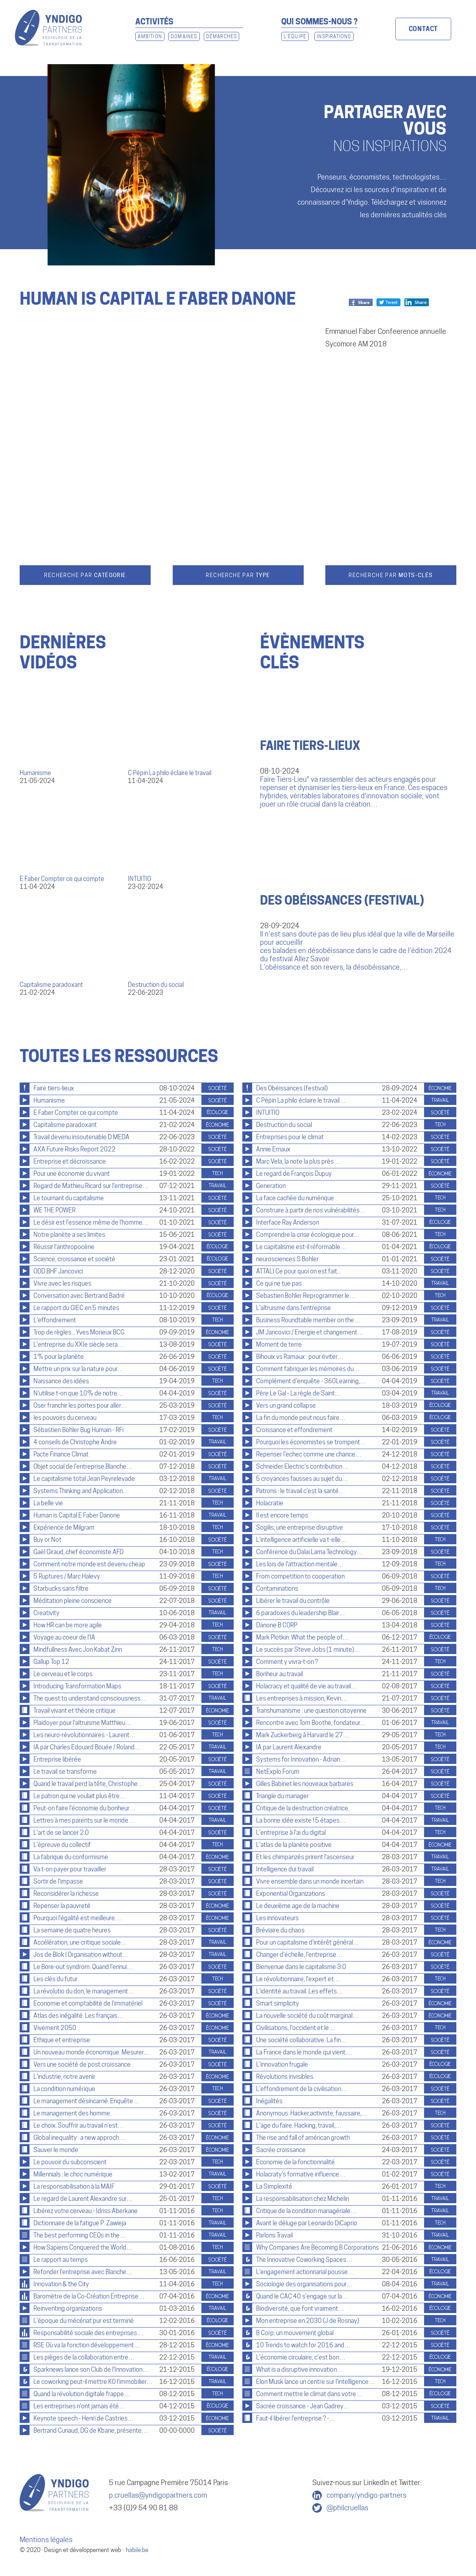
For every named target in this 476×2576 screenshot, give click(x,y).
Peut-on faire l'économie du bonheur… (84, 1808)
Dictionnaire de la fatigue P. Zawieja (79, 2223)
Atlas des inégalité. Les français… (78, 2015)
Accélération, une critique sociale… (80, 1942)
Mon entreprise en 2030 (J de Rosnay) (307, 2320)
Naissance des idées (61, 1381)
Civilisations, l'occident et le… (295, 2028)
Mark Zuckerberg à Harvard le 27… (302, 1735)
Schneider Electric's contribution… (302, 1466)
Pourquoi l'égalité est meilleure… (77, 1918)
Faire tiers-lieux (310, 745)
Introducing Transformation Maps (77, 1686)
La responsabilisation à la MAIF (73, 2186)
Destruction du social (156, 984)
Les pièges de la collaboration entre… (84, 2357)
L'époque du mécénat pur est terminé (83, 2320)
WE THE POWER (54, 1210)
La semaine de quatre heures (72, 1930)
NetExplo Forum (277, 1771)
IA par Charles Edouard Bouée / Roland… (87, 1747)
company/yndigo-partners (366, 2495)
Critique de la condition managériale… (306, 2211)
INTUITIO (139, 879)
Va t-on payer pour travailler (69, 1869)
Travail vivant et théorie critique (74, 1710)
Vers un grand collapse (286, 1405)
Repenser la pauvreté (61, 1906)
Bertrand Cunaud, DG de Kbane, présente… (90, 2430)
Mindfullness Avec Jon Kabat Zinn (77, 1649)
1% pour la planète (58, 1356)
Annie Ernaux (273, 1149)
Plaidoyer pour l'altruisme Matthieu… (82, 1723)
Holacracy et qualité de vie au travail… (306, 1686)
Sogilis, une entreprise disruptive (299, 1527)
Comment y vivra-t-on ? (287, 1662)
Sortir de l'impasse (58, 1881)
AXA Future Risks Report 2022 (74, 1149)
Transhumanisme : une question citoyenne (311, 1710)
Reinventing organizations (67, 2308)
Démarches (221, 36)
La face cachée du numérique (295, 1198)
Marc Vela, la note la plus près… (298, 1161)
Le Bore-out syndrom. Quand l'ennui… (83, 1967)
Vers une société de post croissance (82, 2064)
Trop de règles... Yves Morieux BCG (78, 1332)
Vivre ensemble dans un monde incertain (309, 1881)
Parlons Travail (274, 2235)
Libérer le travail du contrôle (293, 1600)
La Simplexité (274, 2186)
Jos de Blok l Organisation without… (81, 1954)
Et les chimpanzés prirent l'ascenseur (305, 1857)
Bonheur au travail (279, 1674)
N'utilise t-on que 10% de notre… (78, 1393)
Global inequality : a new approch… (79, 2137)
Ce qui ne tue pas (279, 1283)
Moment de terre (279, 1344)
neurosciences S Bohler (287, 1259)
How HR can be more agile (67, 1625)
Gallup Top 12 (51, 1662)
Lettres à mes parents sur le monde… (84, 1820)
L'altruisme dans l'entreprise (293, 1308)
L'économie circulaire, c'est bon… (300, 2357)
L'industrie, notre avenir (64, 2076)
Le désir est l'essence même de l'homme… (91, 1222)
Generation (271, 1186)
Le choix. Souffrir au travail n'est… (78, 2125)
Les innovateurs (277, 1918)
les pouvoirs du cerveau (64, 1417)
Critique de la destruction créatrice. (302, 1808)
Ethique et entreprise (61, 2040)
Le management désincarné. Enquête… (86, 2101)
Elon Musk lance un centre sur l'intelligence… (315, 2381)
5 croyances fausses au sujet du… (302, 1478)
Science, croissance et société (74, 1259)
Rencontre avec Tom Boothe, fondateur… (311, 1723)
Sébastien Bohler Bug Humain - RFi (78, 1430)
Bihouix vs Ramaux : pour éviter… (299, 1356)
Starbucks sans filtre (61, 1588)
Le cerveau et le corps (62, 1674)
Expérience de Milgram (63, 1527)
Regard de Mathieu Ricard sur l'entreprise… (91, 1186)
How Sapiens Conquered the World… (83, 2247)
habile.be (137, 2550)
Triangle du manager (282, 1796)
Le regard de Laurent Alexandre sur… (83, 2198)
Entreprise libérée (57, 1759)
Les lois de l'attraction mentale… (300, 1564)
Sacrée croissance (281, 2150)
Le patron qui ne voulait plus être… (79, 1796)
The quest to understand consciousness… (90, 1698)
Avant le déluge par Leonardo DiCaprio (306, 2223)
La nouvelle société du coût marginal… (307, 2015)
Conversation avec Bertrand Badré (79, 1295)
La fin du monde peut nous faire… (301, 1417)
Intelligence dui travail (285, 1869)
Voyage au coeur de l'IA (64, 1637)
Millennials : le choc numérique (73, 2174)
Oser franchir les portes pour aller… (80, 1405)
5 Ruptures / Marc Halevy (66, 1576)
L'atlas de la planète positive (294, 1845)
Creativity (46, 1613)
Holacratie (269, 1503)
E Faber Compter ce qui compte (62, 879)
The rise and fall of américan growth (303, 2137)
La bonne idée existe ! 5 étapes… (301, 1820)
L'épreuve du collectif (62, 1845)
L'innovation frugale (282, 2064)
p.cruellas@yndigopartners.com (158, 2495)
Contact (423, 29)
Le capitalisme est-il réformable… (301, 1247)
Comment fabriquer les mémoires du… (308, 1369)
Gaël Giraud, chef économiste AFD (78, 1552)
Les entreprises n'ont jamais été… (79, 2406)
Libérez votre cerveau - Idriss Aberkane (85, 2211)
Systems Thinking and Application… (81, 1491)
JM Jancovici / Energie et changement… (309, 1332)
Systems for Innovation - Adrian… (301, 1759)
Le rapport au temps (60, 2259)
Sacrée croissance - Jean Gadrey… (303, 2406)
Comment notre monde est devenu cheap (89, 1564)
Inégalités (269, 2101)
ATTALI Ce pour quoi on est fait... (298, 1271)
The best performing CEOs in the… (79, 2235)
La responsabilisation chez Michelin (302, 2198)
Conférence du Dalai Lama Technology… (309, 1552)
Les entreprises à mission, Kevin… (301, 1698)
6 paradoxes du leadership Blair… (300, 1613)
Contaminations (277, 1588)
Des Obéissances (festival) (342, 900)
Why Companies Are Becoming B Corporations (317, 2247)
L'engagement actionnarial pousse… (305, 2272)
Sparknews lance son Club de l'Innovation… (91, 2369)
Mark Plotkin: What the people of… (302, 1637)
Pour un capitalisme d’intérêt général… (307, 1942)
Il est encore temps (282, 1515)
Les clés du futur (55, 1979)
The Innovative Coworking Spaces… (304, 2259)
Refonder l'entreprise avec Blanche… (83, 2272)
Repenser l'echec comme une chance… (309, 1454)
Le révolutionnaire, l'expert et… (298, 1979)
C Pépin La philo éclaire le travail (169, 773)
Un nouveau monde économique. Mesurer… (91, 2052)
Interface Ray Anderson (287, 1222)
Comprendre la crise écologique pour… (308, 1234)
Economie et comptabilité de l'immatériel (87, 2003)
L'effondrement (54, 1320)
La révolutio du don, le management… (83, 1991)
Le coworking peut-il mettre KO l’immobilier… (93, 2381)
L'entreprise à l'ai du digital (291, 1832)
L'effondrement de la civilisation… (301, 2089)
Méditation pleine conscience (72, 1600)
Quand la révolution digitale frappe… (81, 2394)
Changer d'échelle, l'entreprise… (299, 1954)
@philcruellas (347, 2508)
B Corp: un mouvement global (295, 2333)
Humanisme (35, 773)
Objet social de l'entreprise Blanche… (83, 1466)
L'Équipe (295, 36)
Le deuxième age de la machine (297, 1906)
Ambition (150, 36)
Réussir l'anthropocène (63, 1247)
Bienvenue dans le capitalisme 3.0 (301, 1967)
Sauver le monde (55, 2150)
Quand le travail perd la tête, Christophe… (88, 1784)
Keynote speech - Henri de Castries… (83, 2418)
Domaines (184, 36)
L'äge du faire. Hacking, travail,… (298, 2125)
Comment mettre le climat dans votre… (309, 2394)
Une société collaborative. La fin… (301, 2040)
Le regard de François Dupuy (294, 1173)
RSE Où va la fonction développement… (86, 2345)
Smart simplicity (277, 2003)
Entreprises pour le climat (290, 1137)
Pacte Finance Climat (61, 1454)
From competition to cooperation (300, 1576)
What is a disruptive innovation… (299, 2369)
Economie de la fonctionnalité (295, 2162)
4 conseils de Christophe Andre (75, 1442)
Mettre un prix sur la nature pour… (78, 1369)
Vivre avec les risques (62, 1283)
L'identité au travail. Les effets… (299, 1991)
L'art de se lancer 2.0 (61, 1832)
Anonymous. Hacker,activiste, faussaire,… (312, 2113)
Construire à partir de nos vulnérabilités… (311, 1210)
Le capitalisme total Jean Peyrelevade (84, 1478)
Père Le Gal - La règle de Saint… (298, 1393)
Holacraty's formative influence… (300, 2174)
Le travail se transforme (65, 1771)
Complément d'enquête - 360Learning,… (311, 1381)
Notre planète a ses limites (69, 1234)
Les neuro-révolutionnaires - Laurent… (84, 1735)
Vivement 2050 (54, 2028)
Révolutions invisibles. (285, 2076)
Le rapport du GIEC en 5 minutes (76, 1308)
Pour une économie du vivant (71, 1173)
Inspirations (334, 36)
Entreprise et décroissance (69, 1161)
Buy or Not (47, 1539)
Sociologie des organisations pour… (304, 2284)
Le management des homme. (72, 2113)
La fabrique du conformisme (70, 1857)
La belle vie (48, 1503)
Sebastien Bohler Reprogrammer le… (306, 1295)
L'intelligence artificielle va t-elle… (301, 1539)
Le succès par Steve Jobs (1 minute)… (308, 1649)
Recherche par (85, 575)
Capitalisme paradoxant (51, 984)
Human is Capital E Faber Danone (76, 1515)
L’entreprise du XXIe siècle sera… (78, 1344)
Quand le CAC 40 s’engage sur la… (302, 2296)
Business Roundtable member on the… (308, 1320)
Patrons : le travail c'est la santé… (300, 1491)
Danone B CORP (276, 1625)
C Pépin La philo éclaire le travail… (301, 1100)
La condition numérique (64, 2089)
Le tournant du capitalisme (68, 1198)
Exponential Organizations (290, 1893)
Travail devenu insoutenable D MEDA (81, 1137)
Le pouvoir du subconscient (70, 2162)
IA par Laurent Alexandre (288, 1747)
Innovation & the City (61, 2284)
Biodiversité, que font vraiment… (300, 2308)
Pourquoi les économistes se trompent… (311, 1442)
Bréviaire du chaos (280, 1930)
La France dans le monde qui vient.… (304, 2052)
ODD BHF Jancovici (58, 1271)
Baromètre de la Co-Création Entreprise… (89, 2296)
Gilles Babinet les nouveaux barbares (304, 1784)
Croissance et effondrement (294, 1430)
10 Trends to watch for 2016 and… (303, 2345)
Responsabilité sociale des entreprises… (88, 2333)
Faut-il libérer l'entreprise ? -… (295, 2418)
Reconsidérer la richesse (66, 1893)
